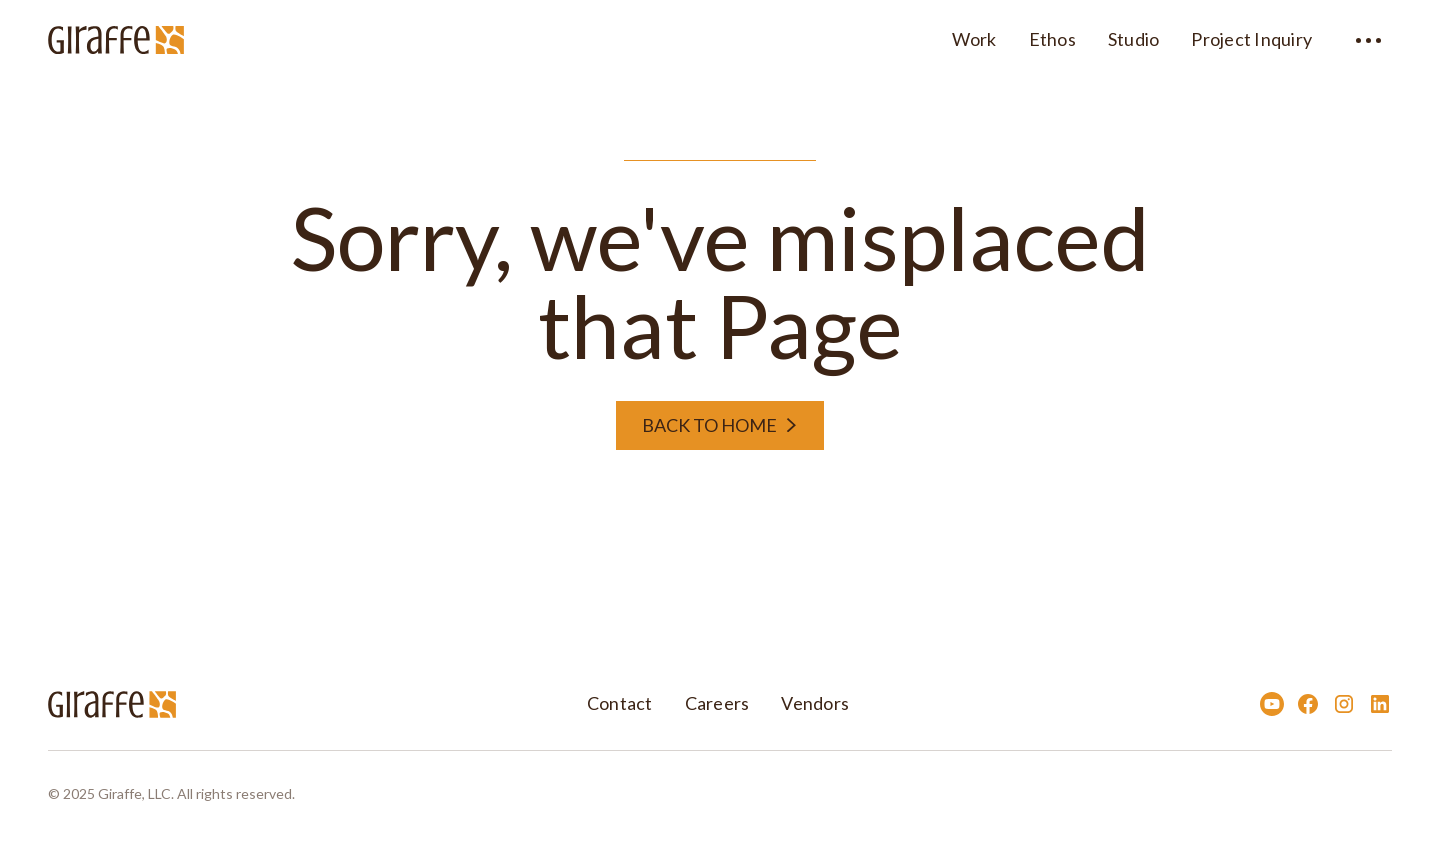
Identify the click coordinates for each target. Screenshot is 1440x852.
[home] (116, 37)
